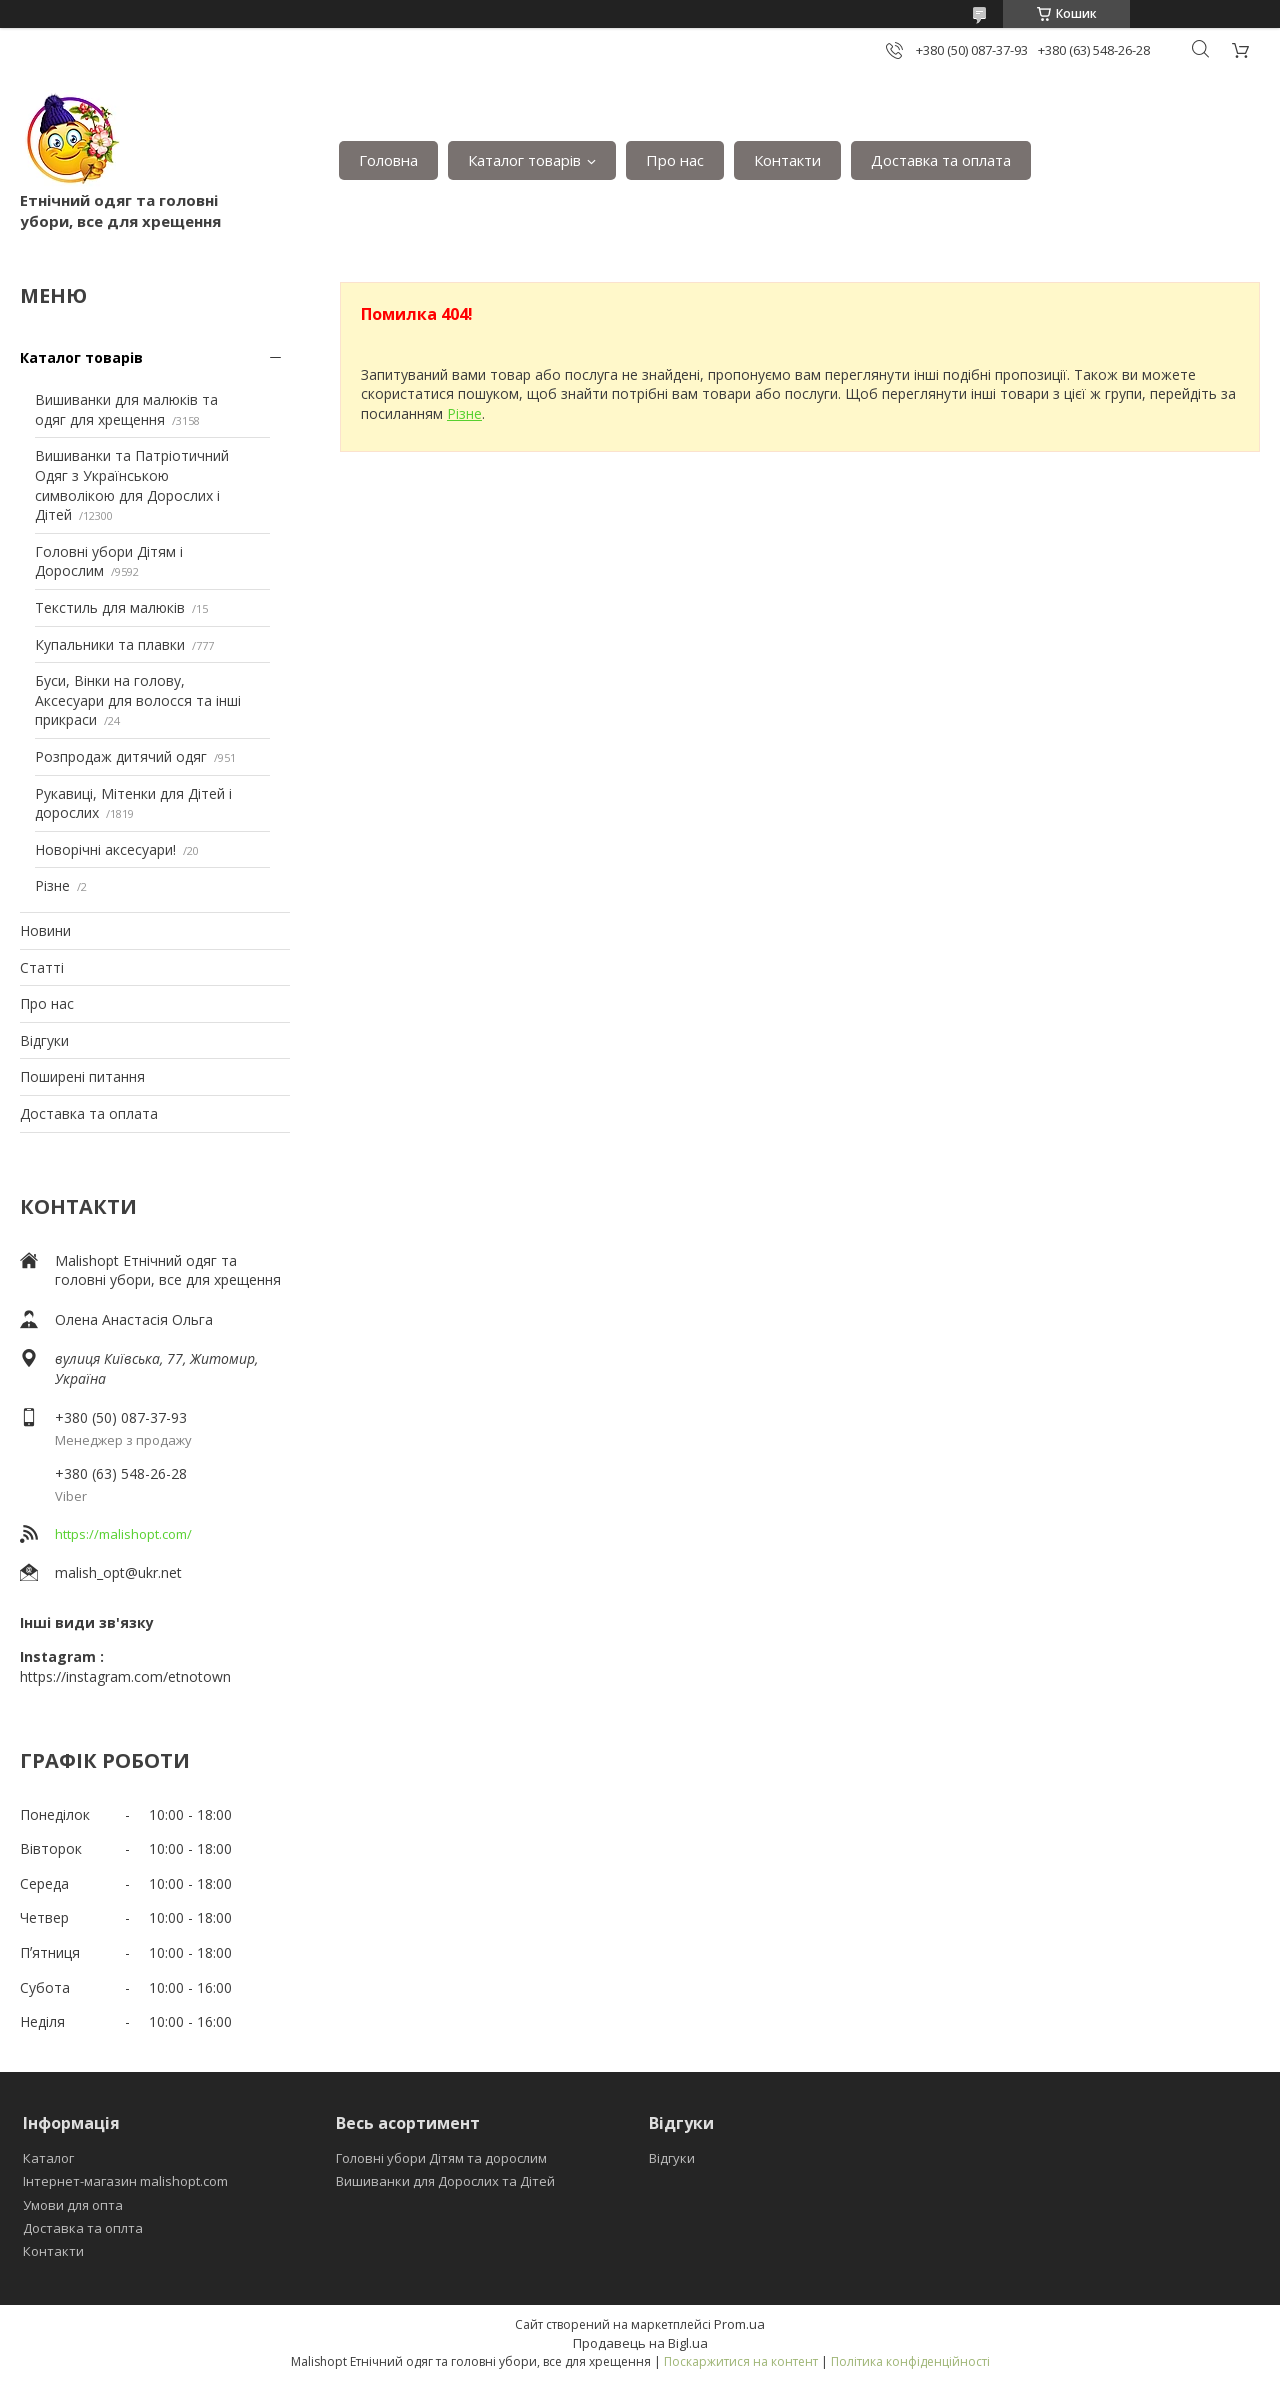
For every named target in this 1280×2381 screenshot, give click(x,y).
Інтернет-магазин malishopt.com (125, 2181)
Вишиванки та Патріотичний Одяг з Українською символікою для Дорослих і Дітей (132, 485)
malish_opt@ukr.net (118, 1572)
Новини (45, 930)
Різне (52, 885)
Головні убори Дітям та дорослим (441, 2158)
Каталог (48, 2158)
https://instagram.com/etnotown (125, 1676)
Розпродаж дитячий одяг (121, 756)
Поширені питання (82, 1076)
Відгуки (44, 1040)
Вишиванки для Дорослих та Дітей (445, 2181)
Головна (388, 160)
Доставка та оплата (941, 160)
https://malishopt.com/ (123, 1534)
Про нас (675, 160)
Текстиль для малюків (110, 607)
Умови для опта (73, 2205)
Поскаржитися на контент (741, 2361)
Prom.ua (739, 2324)
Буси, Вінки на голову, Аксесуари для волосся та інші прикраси (138, 700)
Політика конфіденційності (910, 2361)
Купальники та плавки (110, 644)
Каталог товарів (524, 160)
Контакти (787, 160)
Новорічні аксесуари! (105, 849)
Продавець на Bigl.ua (640, 2343)
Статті (42, 967)
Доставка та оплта (83, 2228)
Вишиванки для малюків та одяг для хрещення (126, 409)
